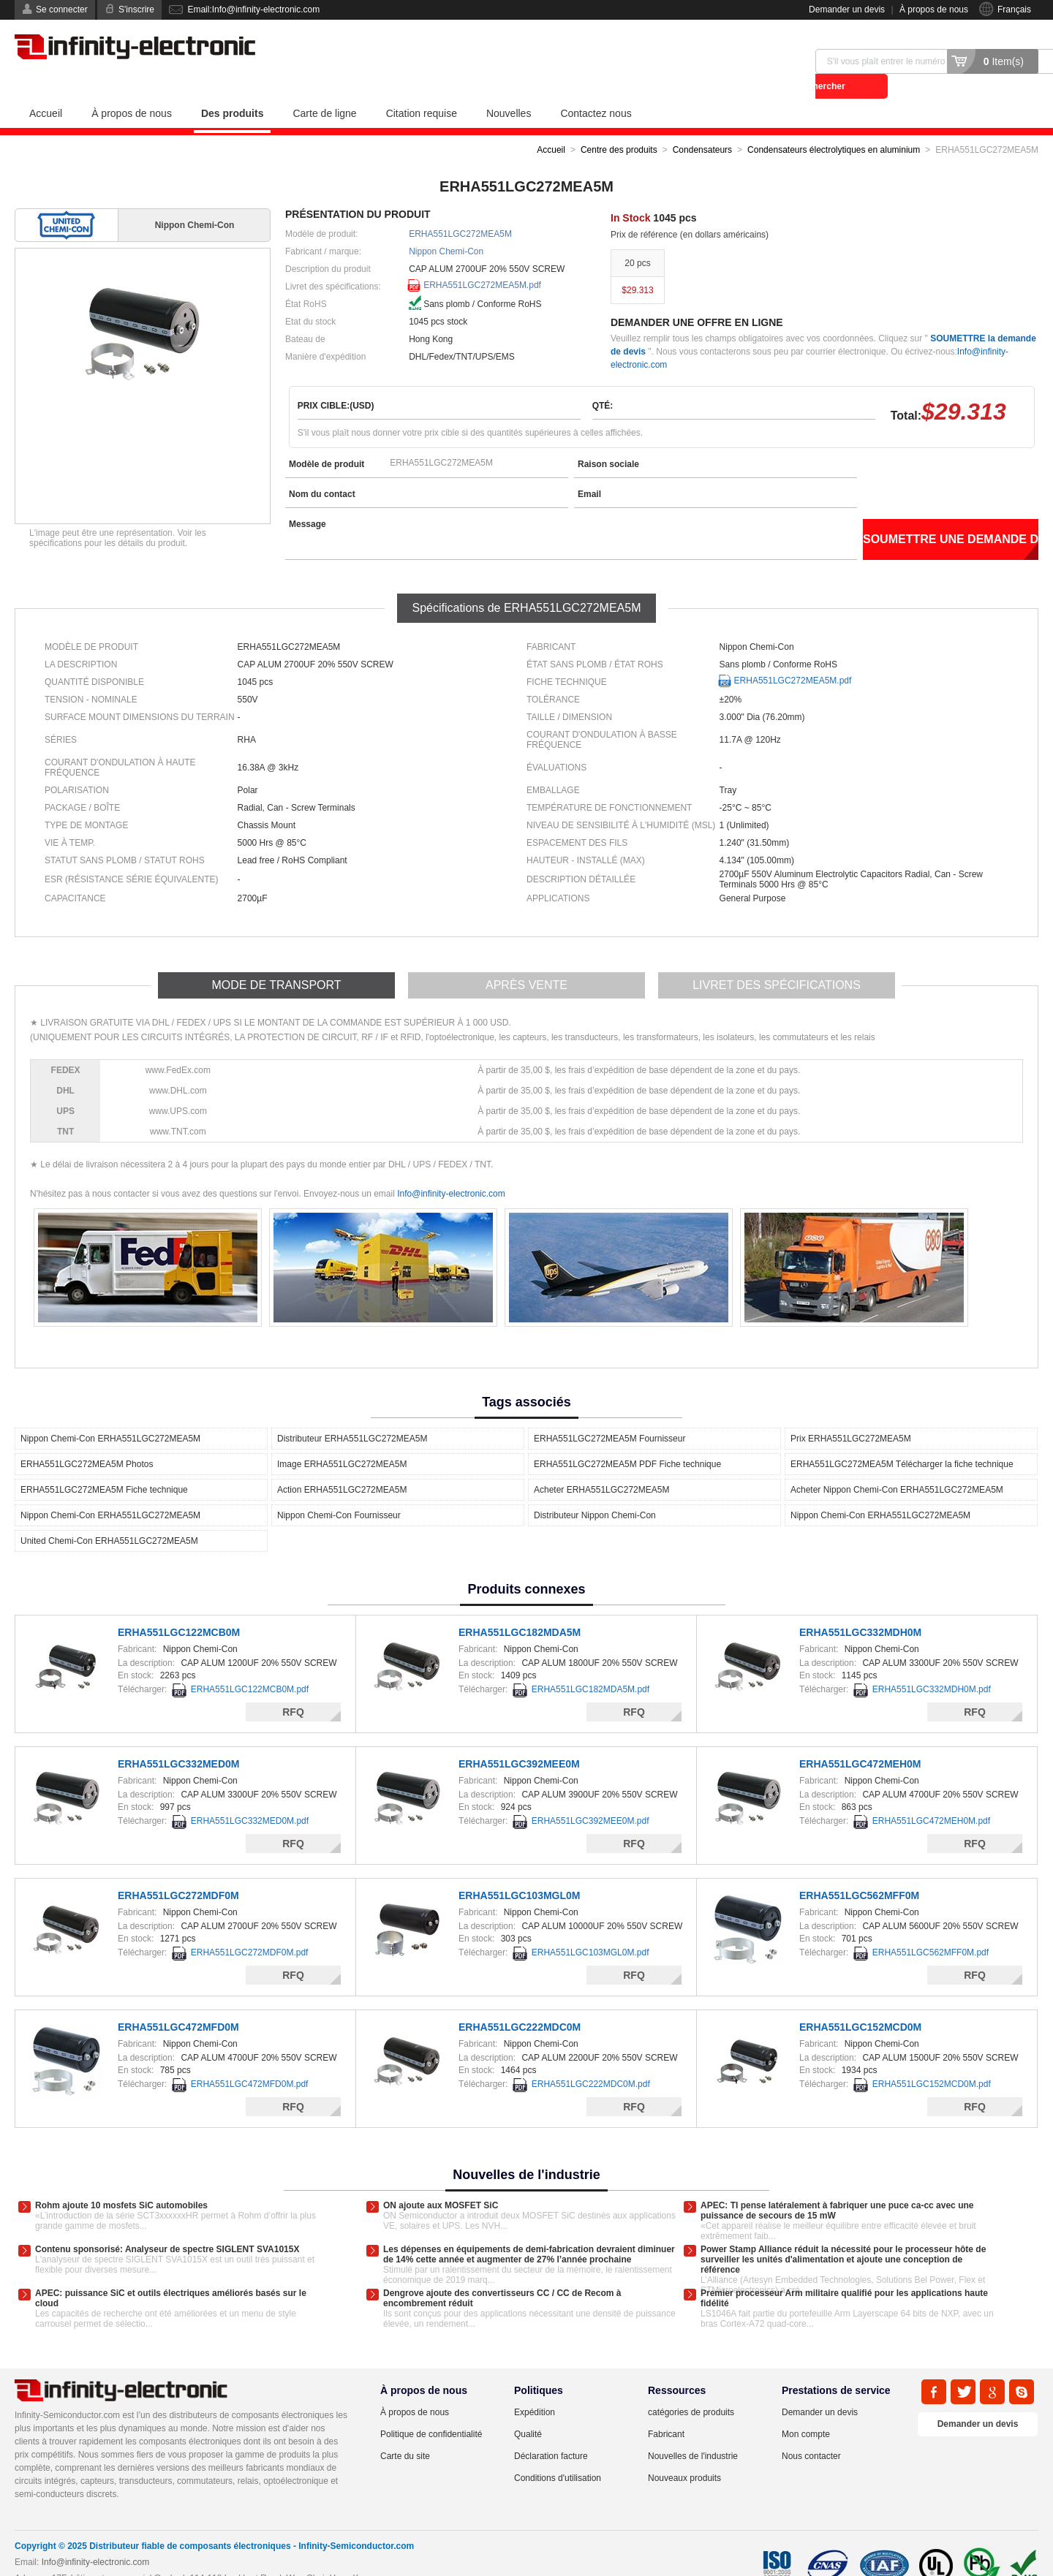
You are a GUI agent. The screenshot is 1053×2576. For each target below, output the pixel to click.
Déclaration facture (551, 2431)
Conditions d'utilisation (557, 2453)
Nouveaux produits (684, 2453)
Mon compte (806, 2409)
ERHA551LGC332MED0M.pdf (250, 1796)
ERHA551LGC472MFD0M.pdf (250, 2059)
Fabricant (666, 2409)
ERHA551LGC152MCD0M (860, 2002)
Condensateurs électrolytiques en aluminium (833, 125)
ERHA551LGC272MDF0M (178, 1870)
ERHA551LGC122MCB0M (179, 1607)
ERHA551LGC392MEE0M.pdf (590, 1796)
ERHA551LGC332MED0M (179, 1739)
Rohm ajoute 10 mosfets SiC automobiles (121, 2180)
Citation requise (421, 88)
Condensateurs (702, 125)
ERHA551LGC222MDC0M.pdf (591, 2059)
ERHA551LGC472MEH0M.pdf (931, 1796)
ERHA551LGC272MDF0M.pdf (250, 1927)
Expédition (534, 2387)
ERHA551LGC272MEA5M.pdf (482, 260)
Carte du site (405, 2431)
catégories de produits (691, 2387)
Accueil (45, 88)
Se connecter (62, 9)
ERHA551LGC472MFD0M (178, 2002)
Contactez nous (595, 88)
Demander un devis (847, 9)
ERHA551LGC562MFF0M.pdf (930, 1927)
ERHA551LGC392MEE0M (519, 1739)
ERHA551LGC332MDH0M (860, 1607)
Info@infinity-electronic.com (451, 1169)
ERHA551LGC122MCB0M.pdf (250, 1664)
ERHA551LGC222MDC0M (519, 2002)
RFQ (293, 1687)
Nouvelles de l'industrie (693, 2431)
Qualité (528, 2409)
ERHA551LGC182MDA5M (519, 1607)
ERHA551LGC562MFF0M (859, 1870)
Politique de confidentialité (431, 2409)
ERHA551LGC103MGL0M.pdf (590, 1927)
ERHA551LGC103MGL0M (519, 1870)
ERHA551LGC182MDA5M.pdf (590, 1664)
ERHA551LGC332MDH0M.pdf (931, 1664)
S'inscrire (136, 9)
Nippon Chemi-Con (446, 226)
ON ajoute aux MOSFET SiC (440, 2180)
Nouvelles (508, 88)
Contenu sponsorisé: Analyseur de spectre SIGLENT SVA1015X (167, 2224)
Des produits (232, 88)
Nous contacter (811, 2431)
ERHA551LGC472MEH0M (860, 1739)
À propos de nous (933, 9)
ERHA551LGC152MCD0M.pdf (931, 2059)
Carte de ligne (324, 88)
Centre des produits (619, 125)
